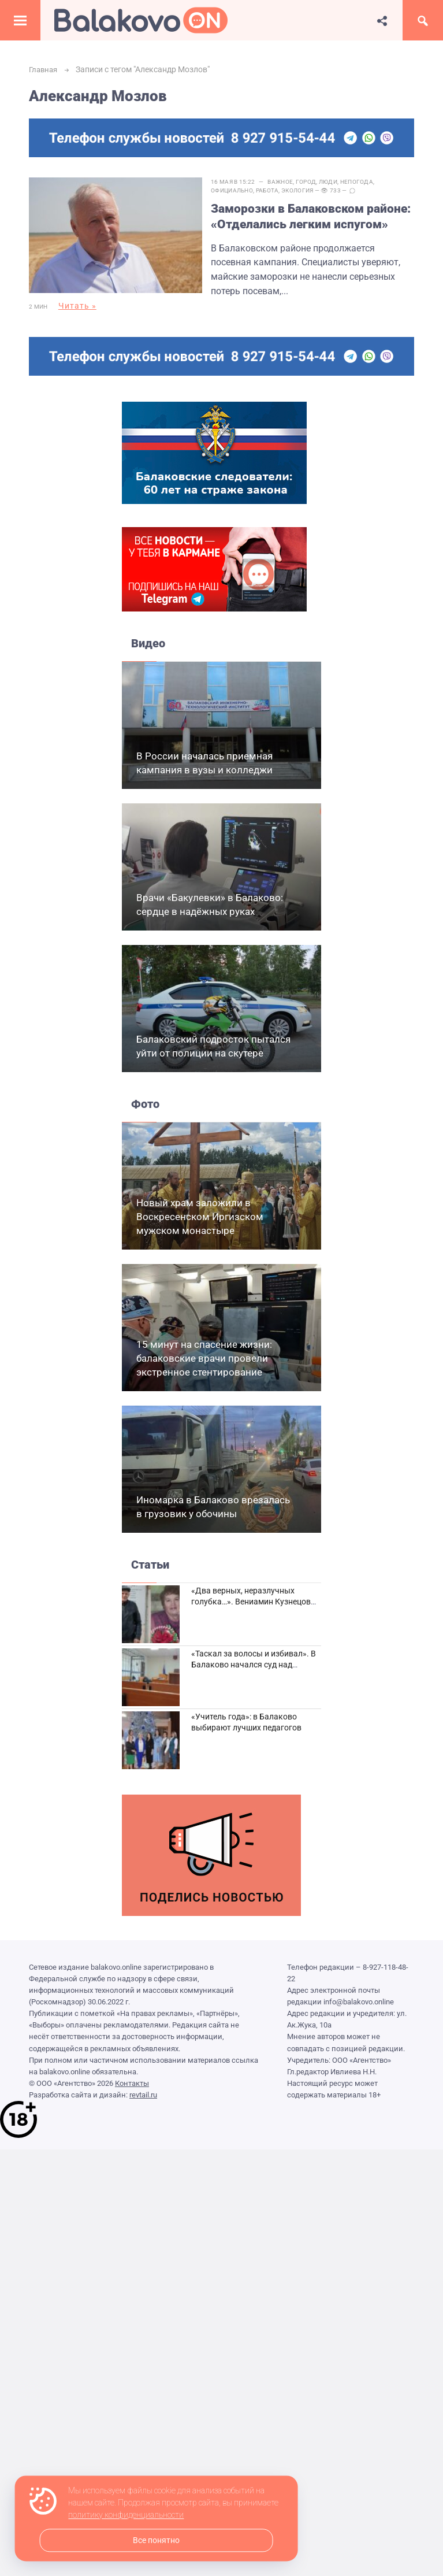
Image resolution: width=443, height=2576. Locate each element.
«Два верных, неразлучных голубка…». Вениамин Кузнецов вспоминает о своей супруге (251, 1595)
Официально (240, 190)
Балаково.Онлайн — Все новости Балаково (141, 20)
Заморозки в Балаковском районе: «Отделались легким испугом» (302, 217)
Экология (306, 190)
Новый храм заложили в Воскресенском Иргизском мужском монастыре (199, 1210)
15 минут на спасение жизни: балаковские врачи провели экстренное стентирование (204, 1352)
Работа (276, 190)
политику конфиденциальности (126, 2515)
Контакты (132, 2076)
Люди (336, 182)
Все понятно (156, 2540)
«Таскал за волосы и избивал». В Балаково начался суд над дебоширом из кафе (253, 1658)
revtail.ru (143, 2088)
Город (314, 182)
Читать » (77, 305)
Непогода (365, 182)
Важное (288, 182)
